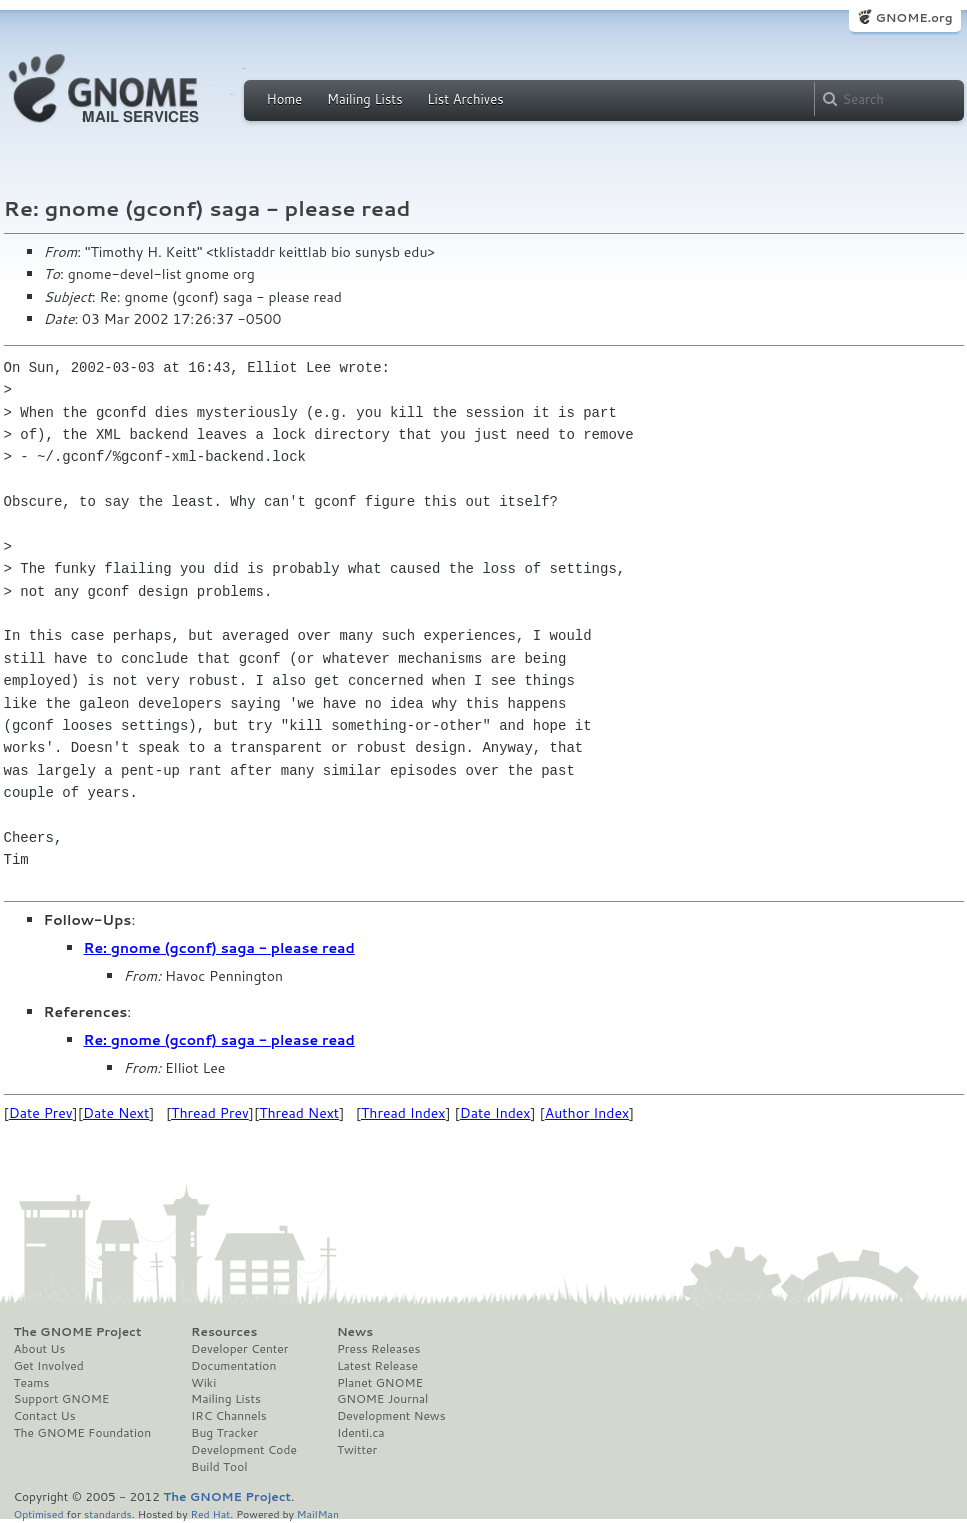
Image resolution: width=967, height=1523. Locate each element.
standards (108, 1513)
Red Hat (210, 1513)
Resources (224, 1332)
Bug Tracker (224, 1433)
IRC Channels (229, 1416)
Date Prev (41, 1113)
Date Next (116, 1113)
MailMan (318, 1513)
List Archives (465, 99)
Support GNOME (62, 1399)
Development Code (244, 1450)
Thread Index (403, 1113)
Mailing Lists (365, 99)
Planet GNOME (380, 1383)
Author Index (587, 1113)
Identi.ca (361, 1433)
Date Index (495, 1113)
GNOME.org (913, 17)
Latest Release (377, 1366)
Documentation (233, 1366)
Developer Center (239, 1349)
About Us (40, 1349)
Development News (391, 1416)
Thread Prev (210, 1113)
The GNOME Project (78, 1332)
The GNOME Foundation (83, 1433)
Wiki (203, 1383)
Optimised (39, 1513)
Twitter (357, 1450)
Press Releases (378, 1349)
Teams (32, 1383)
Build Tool (219, 1467)
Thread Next (299, 1113)
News (355, 1332)
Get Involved (49, 1366)
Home (285, 99)
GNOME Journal (383, 1399)
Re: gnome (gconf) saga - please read (219, 948)
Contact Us (45, 1416)
